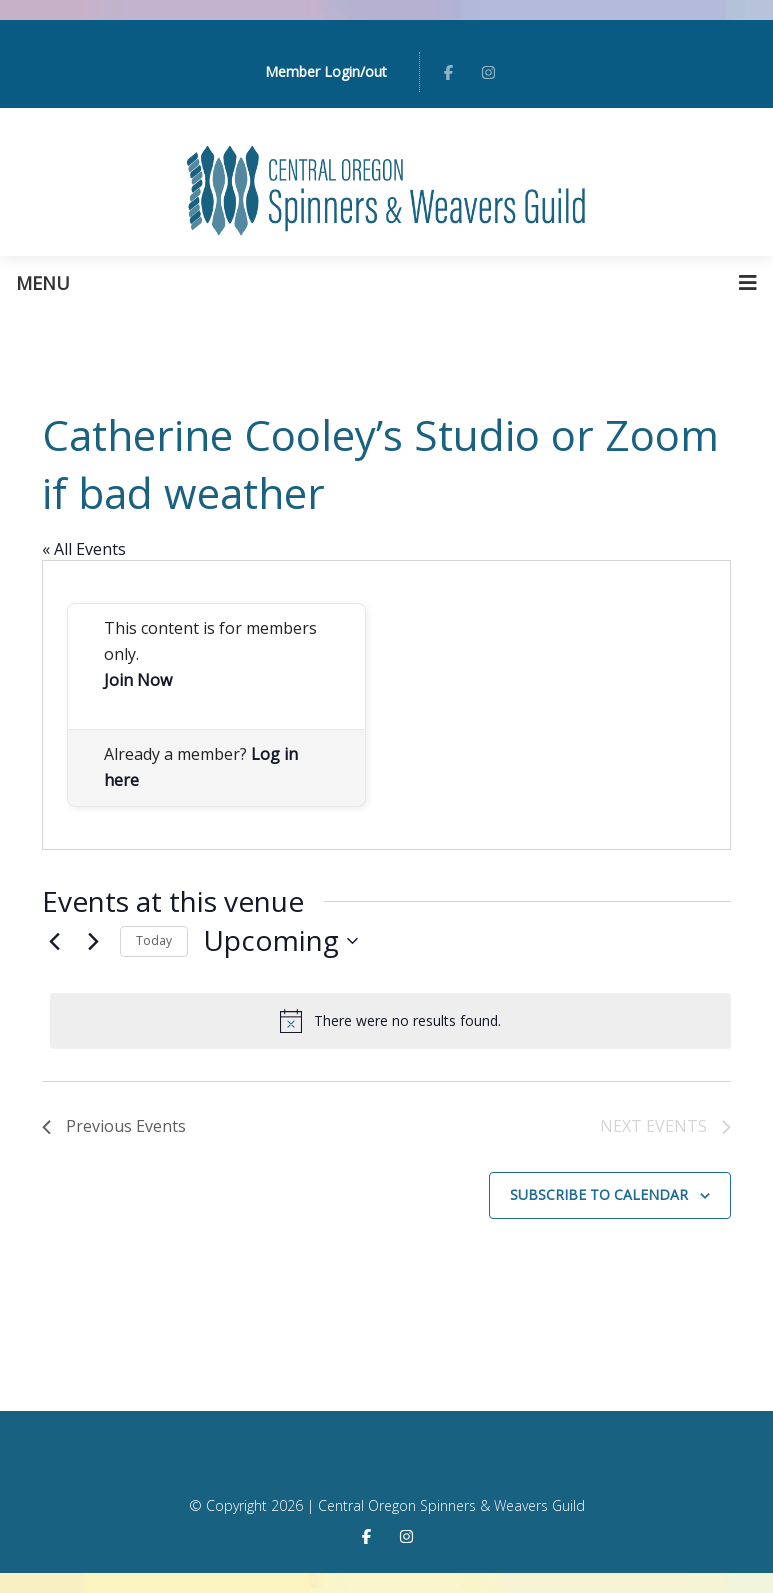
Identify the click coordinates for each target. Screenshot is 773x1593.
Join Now (138, 680)
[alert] (390, 1021)
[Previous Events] (54, 941)
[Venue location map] (557, 705)
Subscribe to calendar (599, 1194)
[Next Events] (93, 941)
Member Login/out (326, 71)
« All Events (84, 549)
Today (154, 940)
